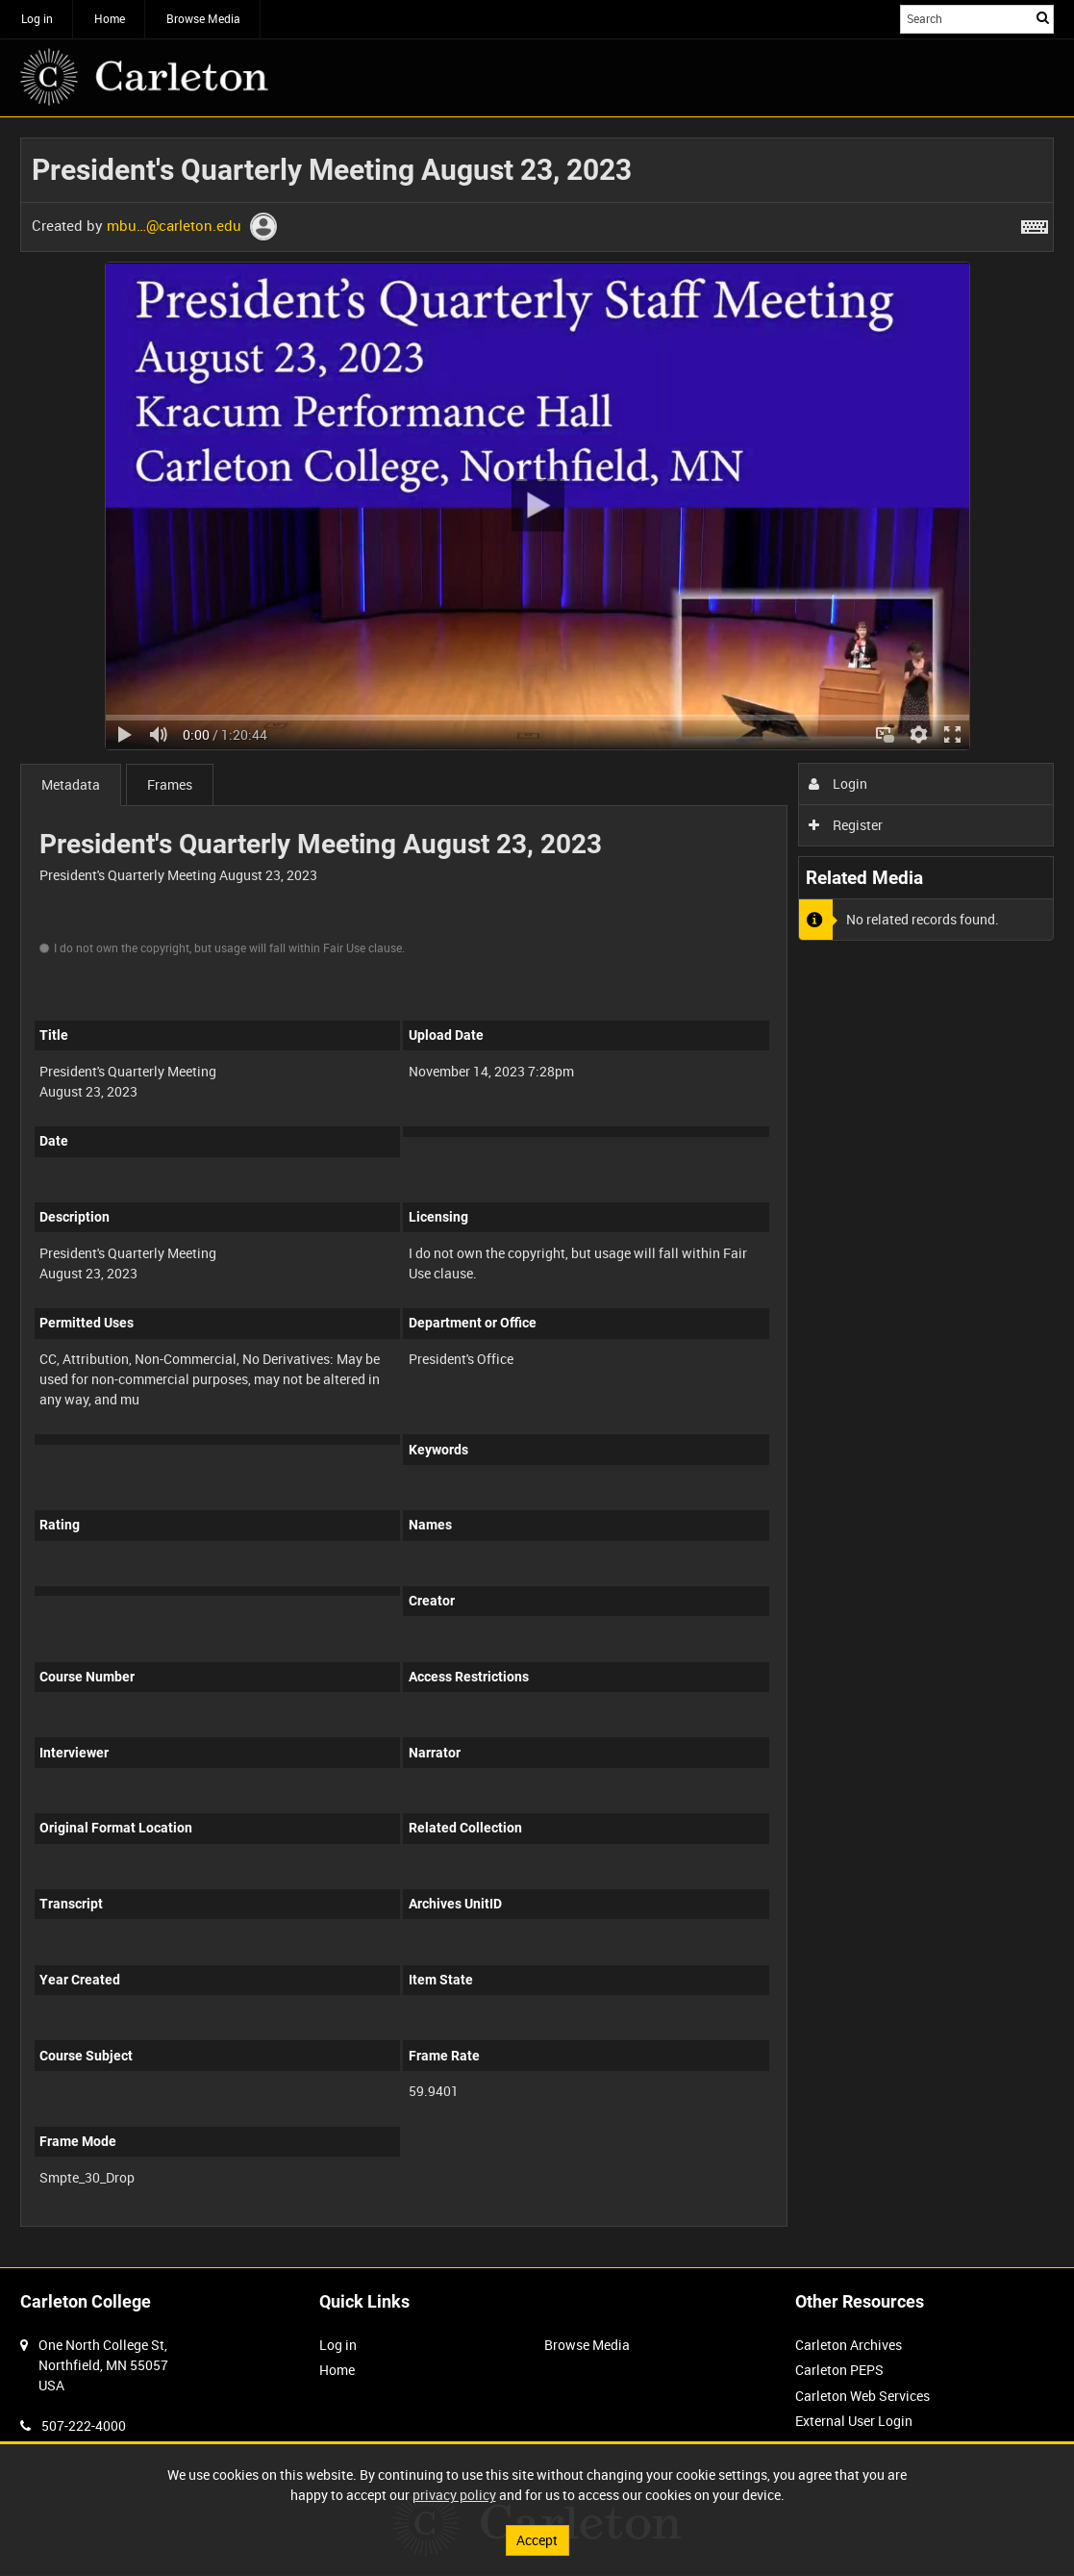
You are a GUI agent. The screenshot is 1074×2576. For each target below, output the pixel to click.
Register (846, 825)
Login (838, 783)
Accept (537, 2540)
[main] (537, 1192)
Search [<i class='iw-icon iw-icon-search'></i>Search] (1043, 17)
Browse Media (203, 18)
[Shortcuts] (1034, 223)
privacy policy (454, 2495)
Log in (37, 18)
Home (109, 18)
